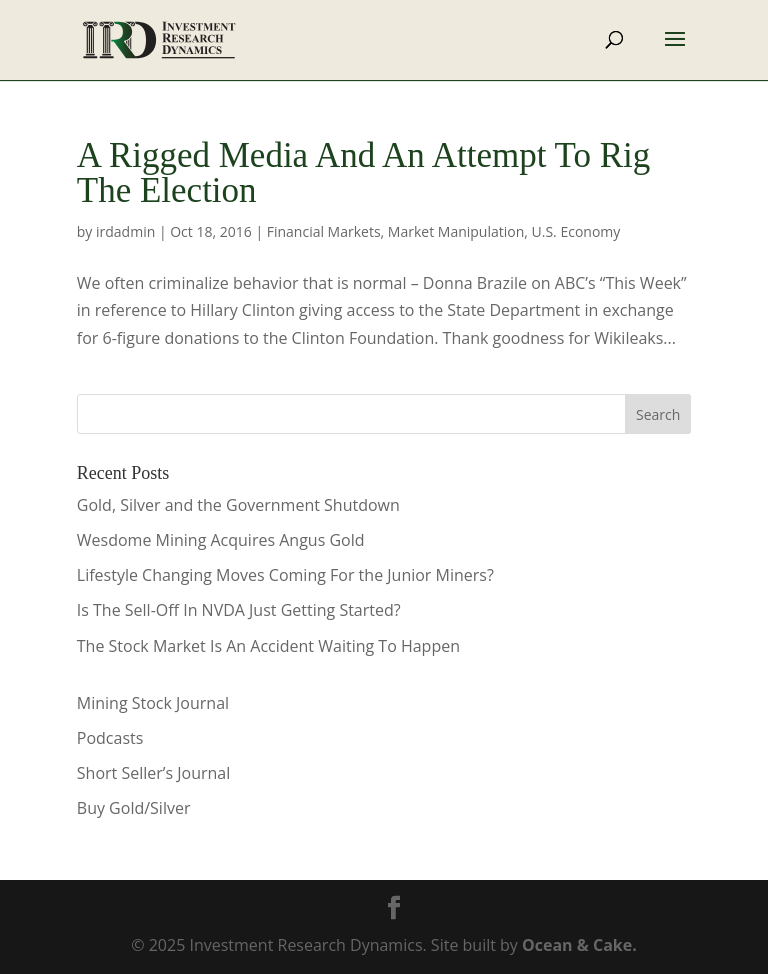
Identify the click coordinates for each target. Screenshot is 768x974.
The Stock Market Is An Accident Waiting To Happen (268, 646)
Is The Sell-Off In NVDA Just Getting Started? (239, 610)
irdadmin (125, 231)
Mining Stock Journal (153, 703)
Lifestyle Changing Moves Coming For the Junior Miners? (285, 575)
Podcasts (110, 738)
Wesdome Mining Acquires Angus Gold (221, 540)
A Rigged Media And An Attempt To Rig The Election (363, 173)
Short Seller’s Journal (153, 773)
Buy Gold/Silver (134, 808)
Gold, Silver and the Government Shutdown (238, 505)
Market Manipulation (456, 231)
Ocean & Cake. (579, 945)
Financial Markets (324, 231)
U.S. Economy (576, 231)
